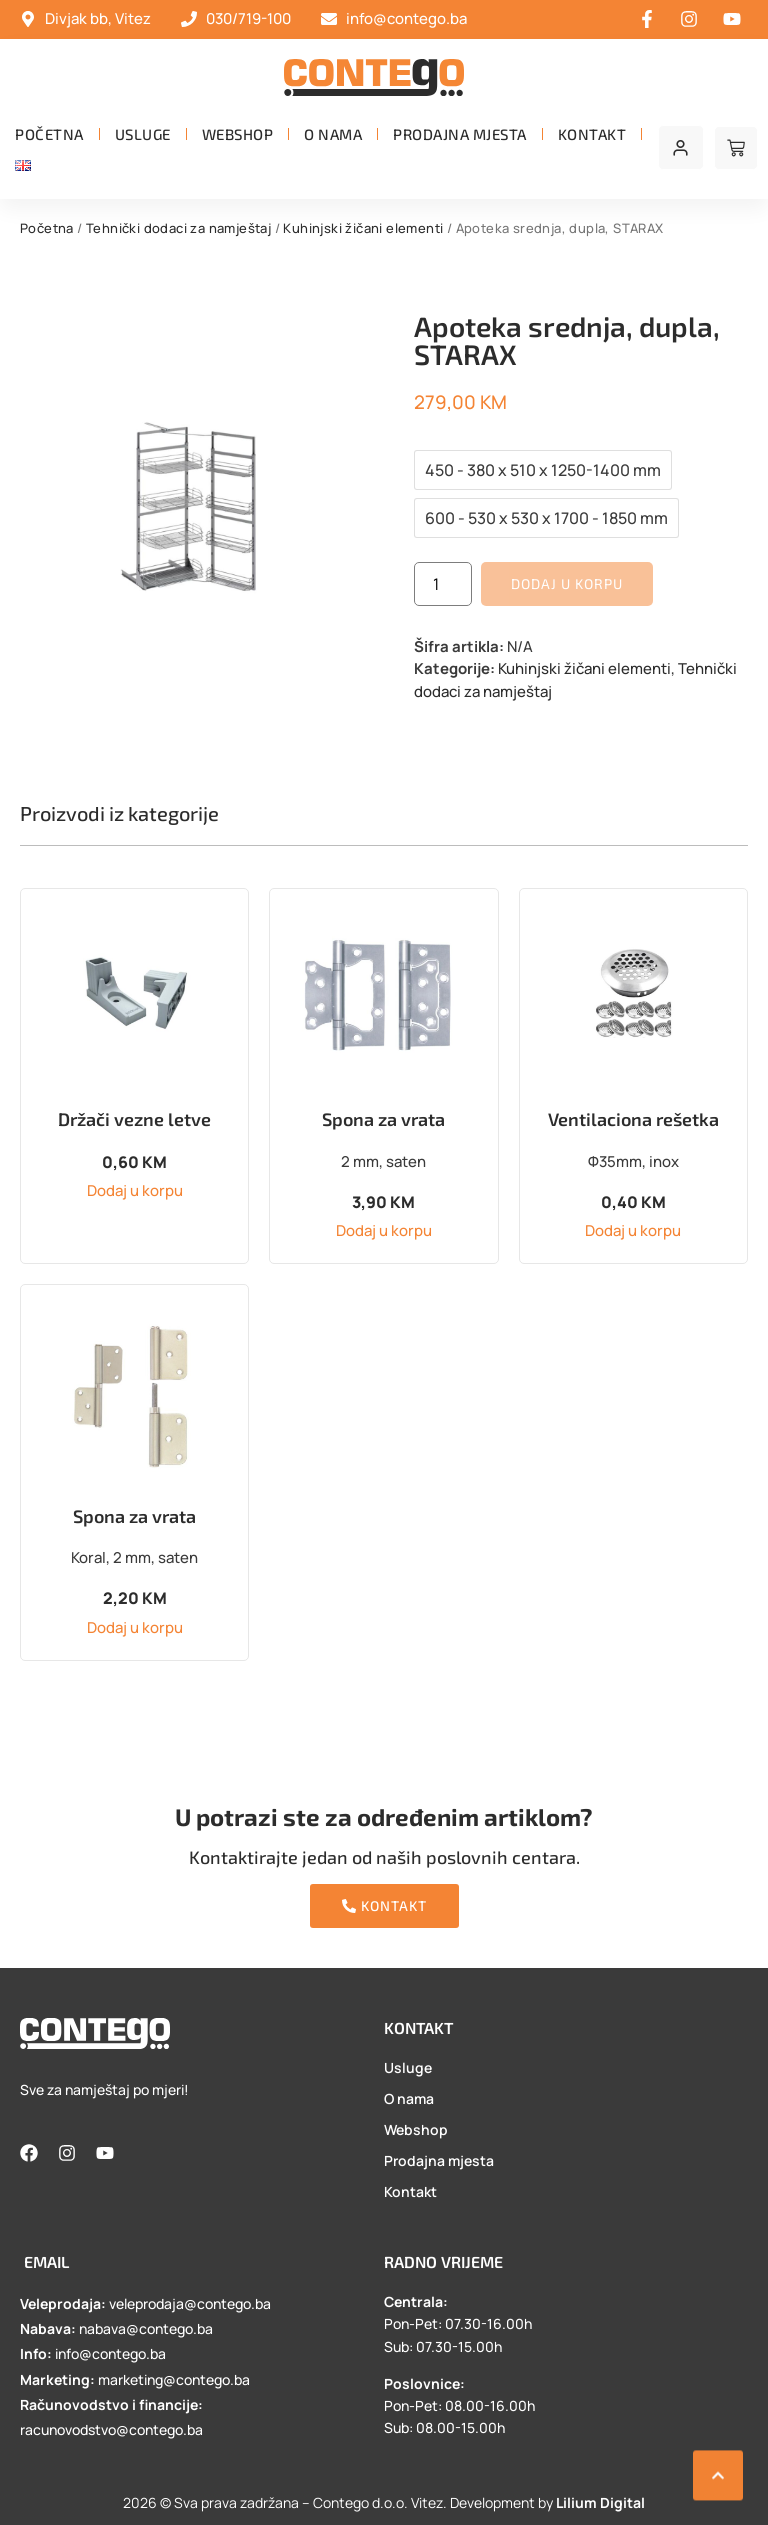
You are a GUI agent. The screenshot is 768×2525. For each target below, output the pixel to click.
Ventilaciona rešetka (633, 1119)
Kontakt (592, 134)
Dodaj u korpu (567, 583)
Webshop (238, 134)
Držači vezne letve (134, 1119)
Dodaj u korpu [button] (135, 1190)
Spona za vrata (383, 1119)
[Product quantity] (443, 584)
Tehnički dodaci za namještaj (178, 228)
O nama (333, 134)
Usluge (143, 134)
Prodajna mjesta (460, 134)
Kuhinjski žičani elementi (363, 228)
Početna (49, 134)
